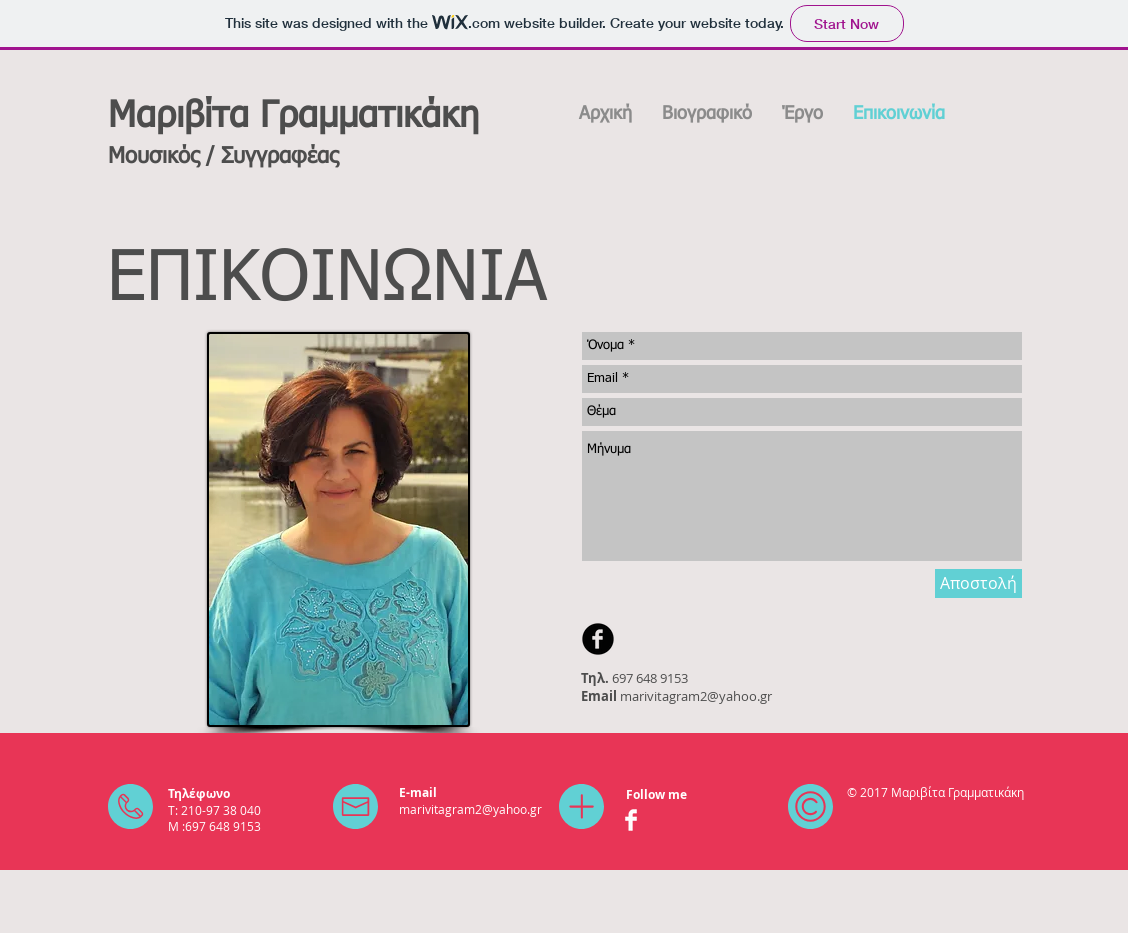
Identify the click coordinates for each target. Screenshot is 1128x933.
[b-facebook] (598, 639)
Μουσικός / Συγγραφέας (223, 157)
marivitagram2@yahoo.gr (696, 696)
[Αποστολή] (978, 583)
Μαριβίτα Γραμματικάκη (293, 117)
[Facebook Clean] (631, 820)
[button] (802, 114)
